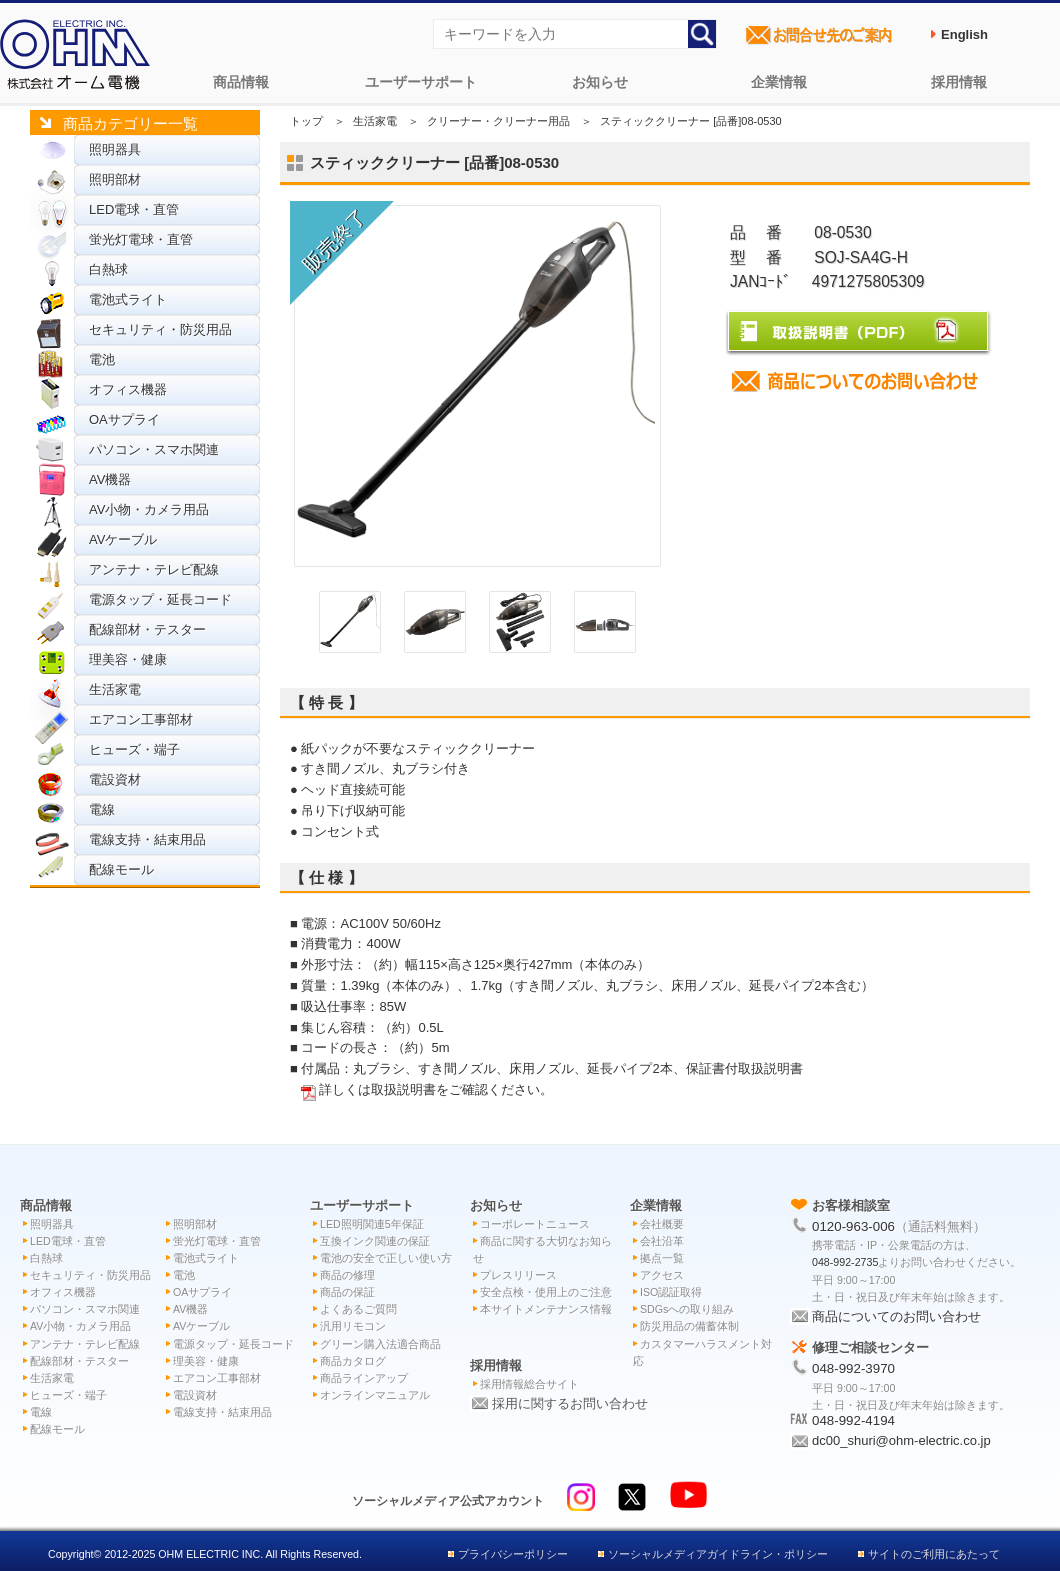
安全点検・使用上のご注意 (546, 1292)
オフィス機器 (128, 389)
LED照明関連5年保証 (372, 1224)
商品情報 (241, 82)
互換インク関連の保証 (375, 1241)
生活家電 (115, 689)
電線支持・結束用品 (147, 839)
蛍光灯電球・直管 (141, 239)
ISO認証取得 (671, 1292)
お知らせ (600, 82)
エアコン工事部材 (141, 719)
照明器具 (115, 149)
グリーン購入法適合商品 (380, 1344)
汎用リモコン (353, 1326)
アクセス (662, 1275)
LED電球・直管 (134, 209)
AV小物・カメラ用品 (149, 509)
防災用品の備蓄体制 (689, 1326)
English (964, 34)
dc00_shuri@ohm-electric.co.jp (901, 1440)
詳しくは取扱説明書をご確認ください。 (436, 1089)
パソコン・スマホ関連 (154, 449)
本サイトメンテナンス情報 (546, 1309)
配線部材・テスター (147, 629)
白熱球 (108, 269)
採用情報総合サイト (529, 1384)
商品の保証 (347, 1292)
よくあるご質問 (358, 1309)
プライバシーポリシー (513, 1554)
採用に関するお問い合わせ (570, 1403)
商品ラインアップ (364, 1378)
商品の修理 (347, 1275)
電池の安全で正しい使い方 (386, 1258)
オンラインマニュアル (375, 1395)
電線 (102, 809)
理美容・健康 (128, 659)
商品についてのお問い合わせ (896, 1316)
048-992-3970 (853, 1368)
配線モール (121, 869)
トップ (306, 121)
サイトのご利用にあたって (934, 1554)
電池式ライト (128, 299)
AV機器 (110, 479)
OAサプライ (124, 419)
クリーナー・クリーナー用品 (498, 121)
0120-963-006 (853, 1226)
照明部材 (115, 179)
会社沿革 (662, 1241)
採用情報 (959, 82)
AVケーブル (123, 539)
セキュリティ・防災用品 (160, 329)
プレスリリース (518, 1275)
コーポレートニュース (535, 1224)
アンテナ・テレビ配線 (154, 569)
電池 (102, 359)
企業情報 (779, 82)
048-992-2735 (845, 1262)
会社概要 (662, 1224)
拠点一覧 (662, 1258)
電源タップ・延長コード (160, 599)
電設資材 (115, 779)
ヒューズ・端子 (134, 749)
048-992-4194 (853, 1420)
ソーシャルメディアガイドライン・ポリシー (718, 1554)
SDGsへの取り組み (687, 1309)
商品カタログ (353, 1361)
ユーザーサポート (421, 82)
